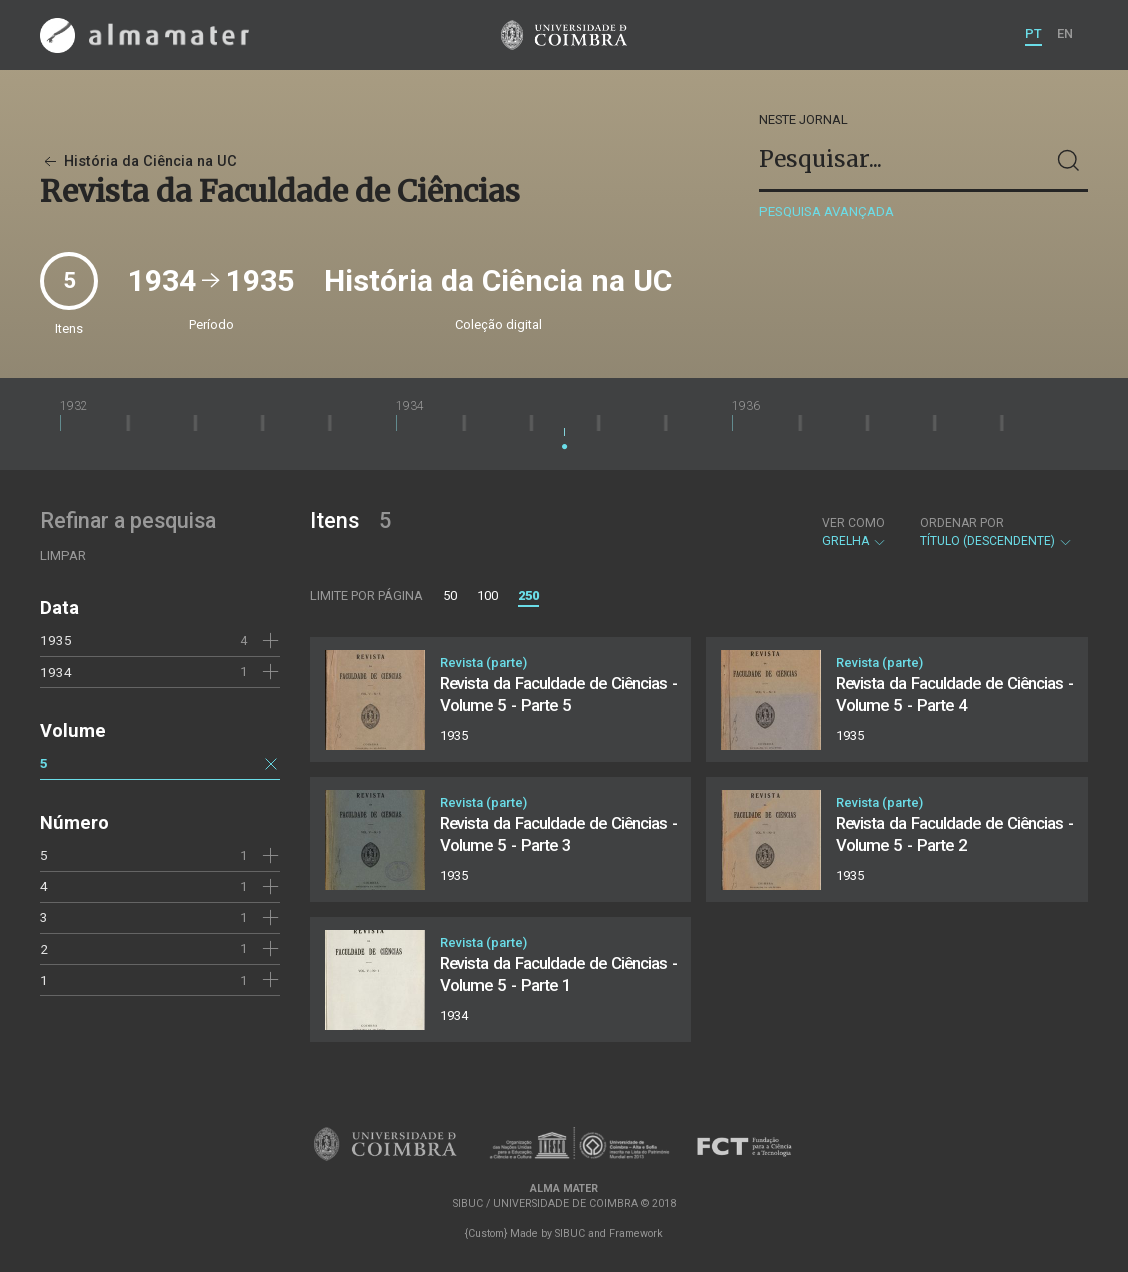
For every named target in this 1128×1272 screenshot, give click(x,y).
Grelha (854, 532)
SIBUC (570, 1233)
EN (1065, 33)
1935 (56, 640)
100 (487, 595)
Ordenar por (962, 523)
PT (1033, 33)
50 (450, 595)
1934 (56, 672)
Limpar (63, 555)
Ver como (853, 523)
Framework (636, 1233)
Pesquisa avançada (826, 211)
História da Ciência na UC (138, 161)
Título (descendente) (996, 532)
